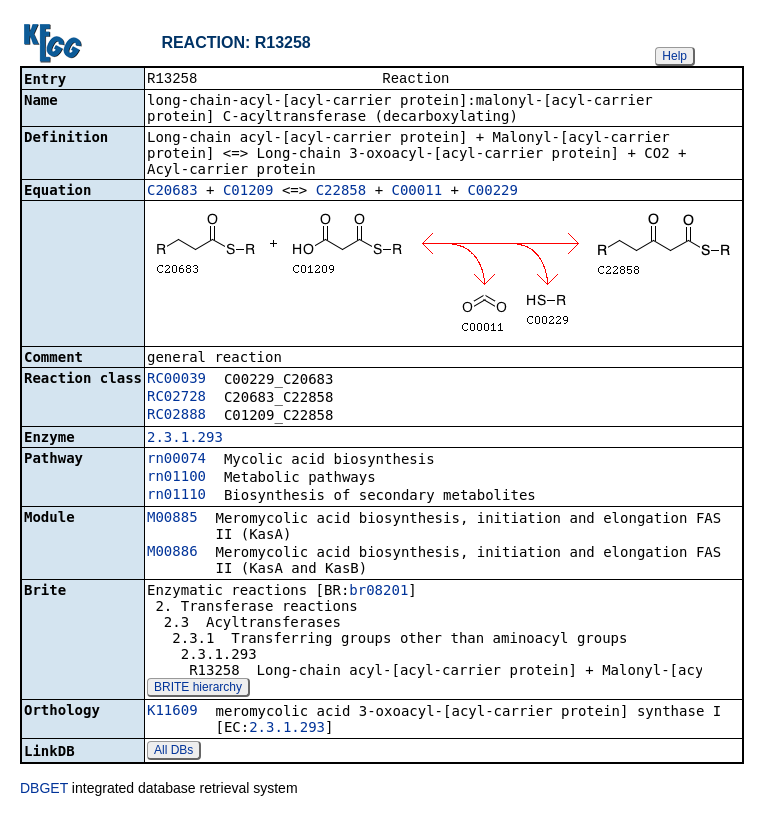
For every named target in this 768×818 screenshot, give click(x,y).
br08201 (378, 592)
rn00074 (176, 460)
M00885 (172, 519)
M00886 (172, 553)
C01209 (248, 192)
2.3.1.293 (185, 439)
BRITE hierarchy (198, 689)
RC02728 (176, 398)
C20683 (172, 192)
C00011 (417, 192)
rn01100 (176, 478)
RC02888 (176, 416)
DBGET (44, 790)
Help (674, 56)
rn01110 (176, 496)
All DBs (173, 752)
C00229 (492, 192)
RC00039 (176, 380)
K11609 (172, 712)
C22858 (341, 192)
